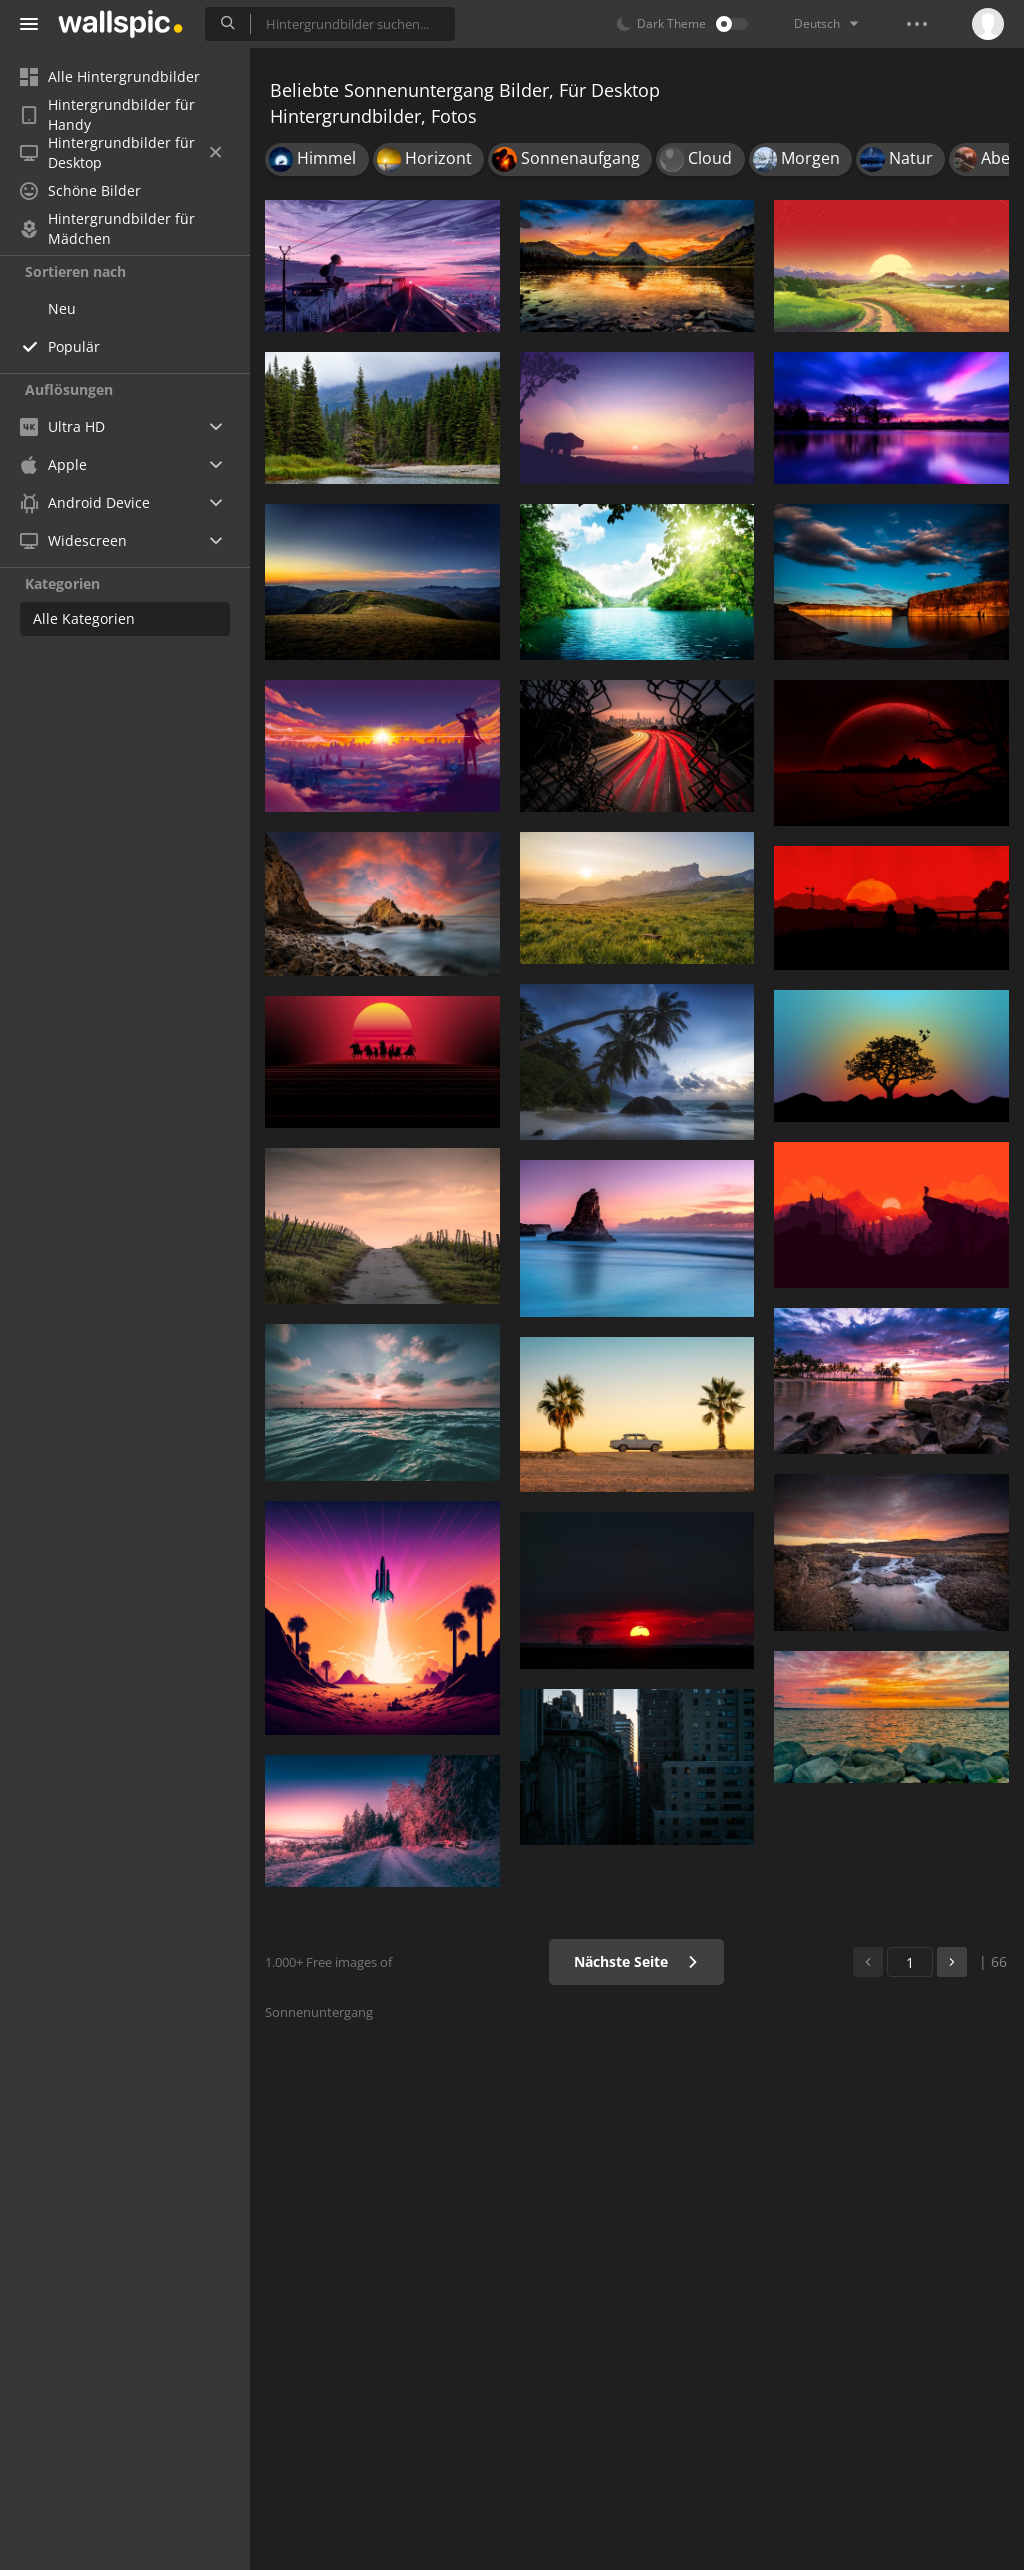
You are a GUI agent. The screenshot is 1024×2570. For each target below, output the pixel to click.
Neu (62, 308)
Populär (74, 346)
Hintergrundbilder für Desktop (120, 153)
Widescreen (73, 540)
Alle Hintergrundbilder (110, 76)
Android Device (85, 503)
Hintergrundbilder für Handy (107, 115)
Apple (53, 464)
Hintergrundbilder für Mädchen (107, 229)
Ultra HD (62, 426)
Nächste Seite (636, 1961)
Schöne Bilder (80, 190)
